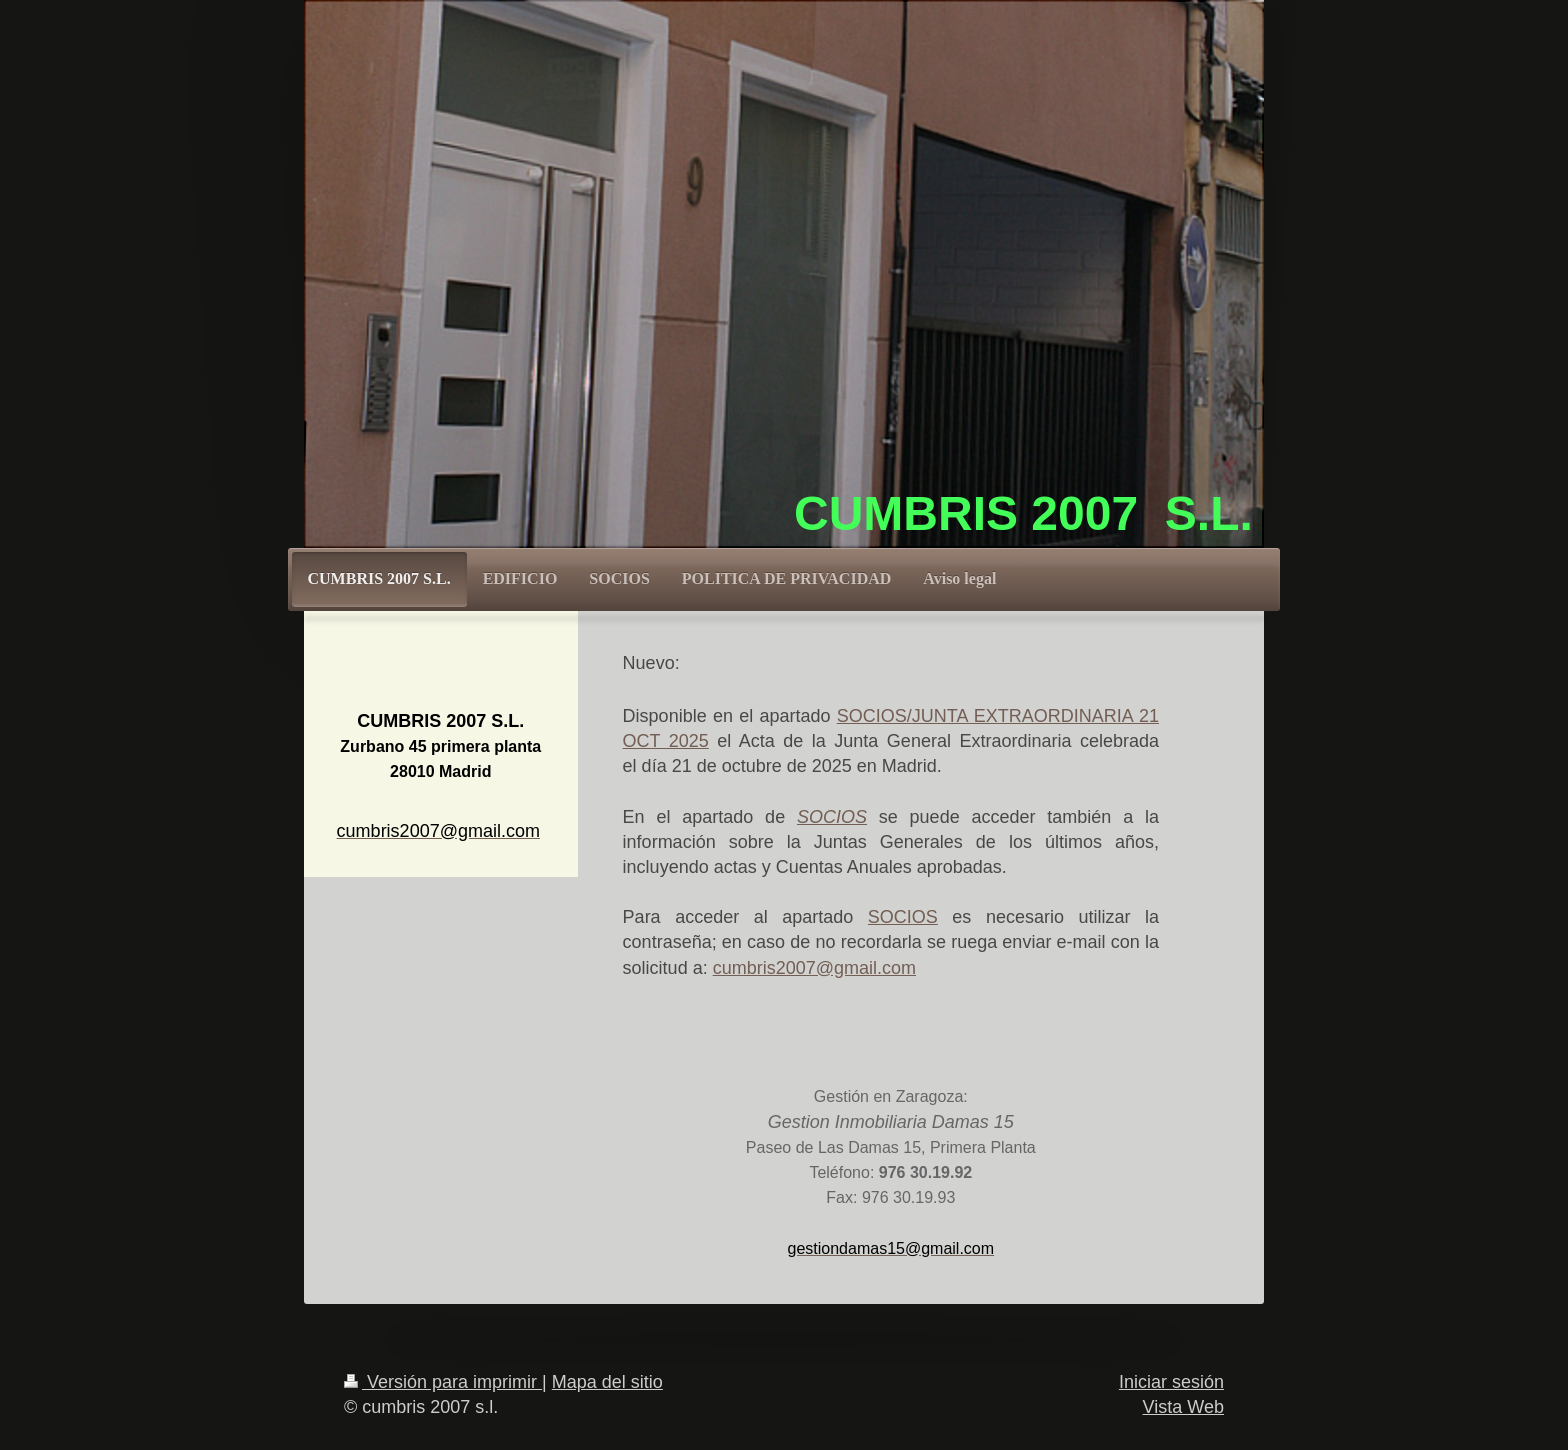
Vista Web (1183, 1407)
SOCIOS (903, 917)
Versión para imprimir (443, 1382)
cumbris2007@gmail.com (814, 968)
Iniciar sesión (1171, 1382)
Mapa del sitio (607, 1382)
